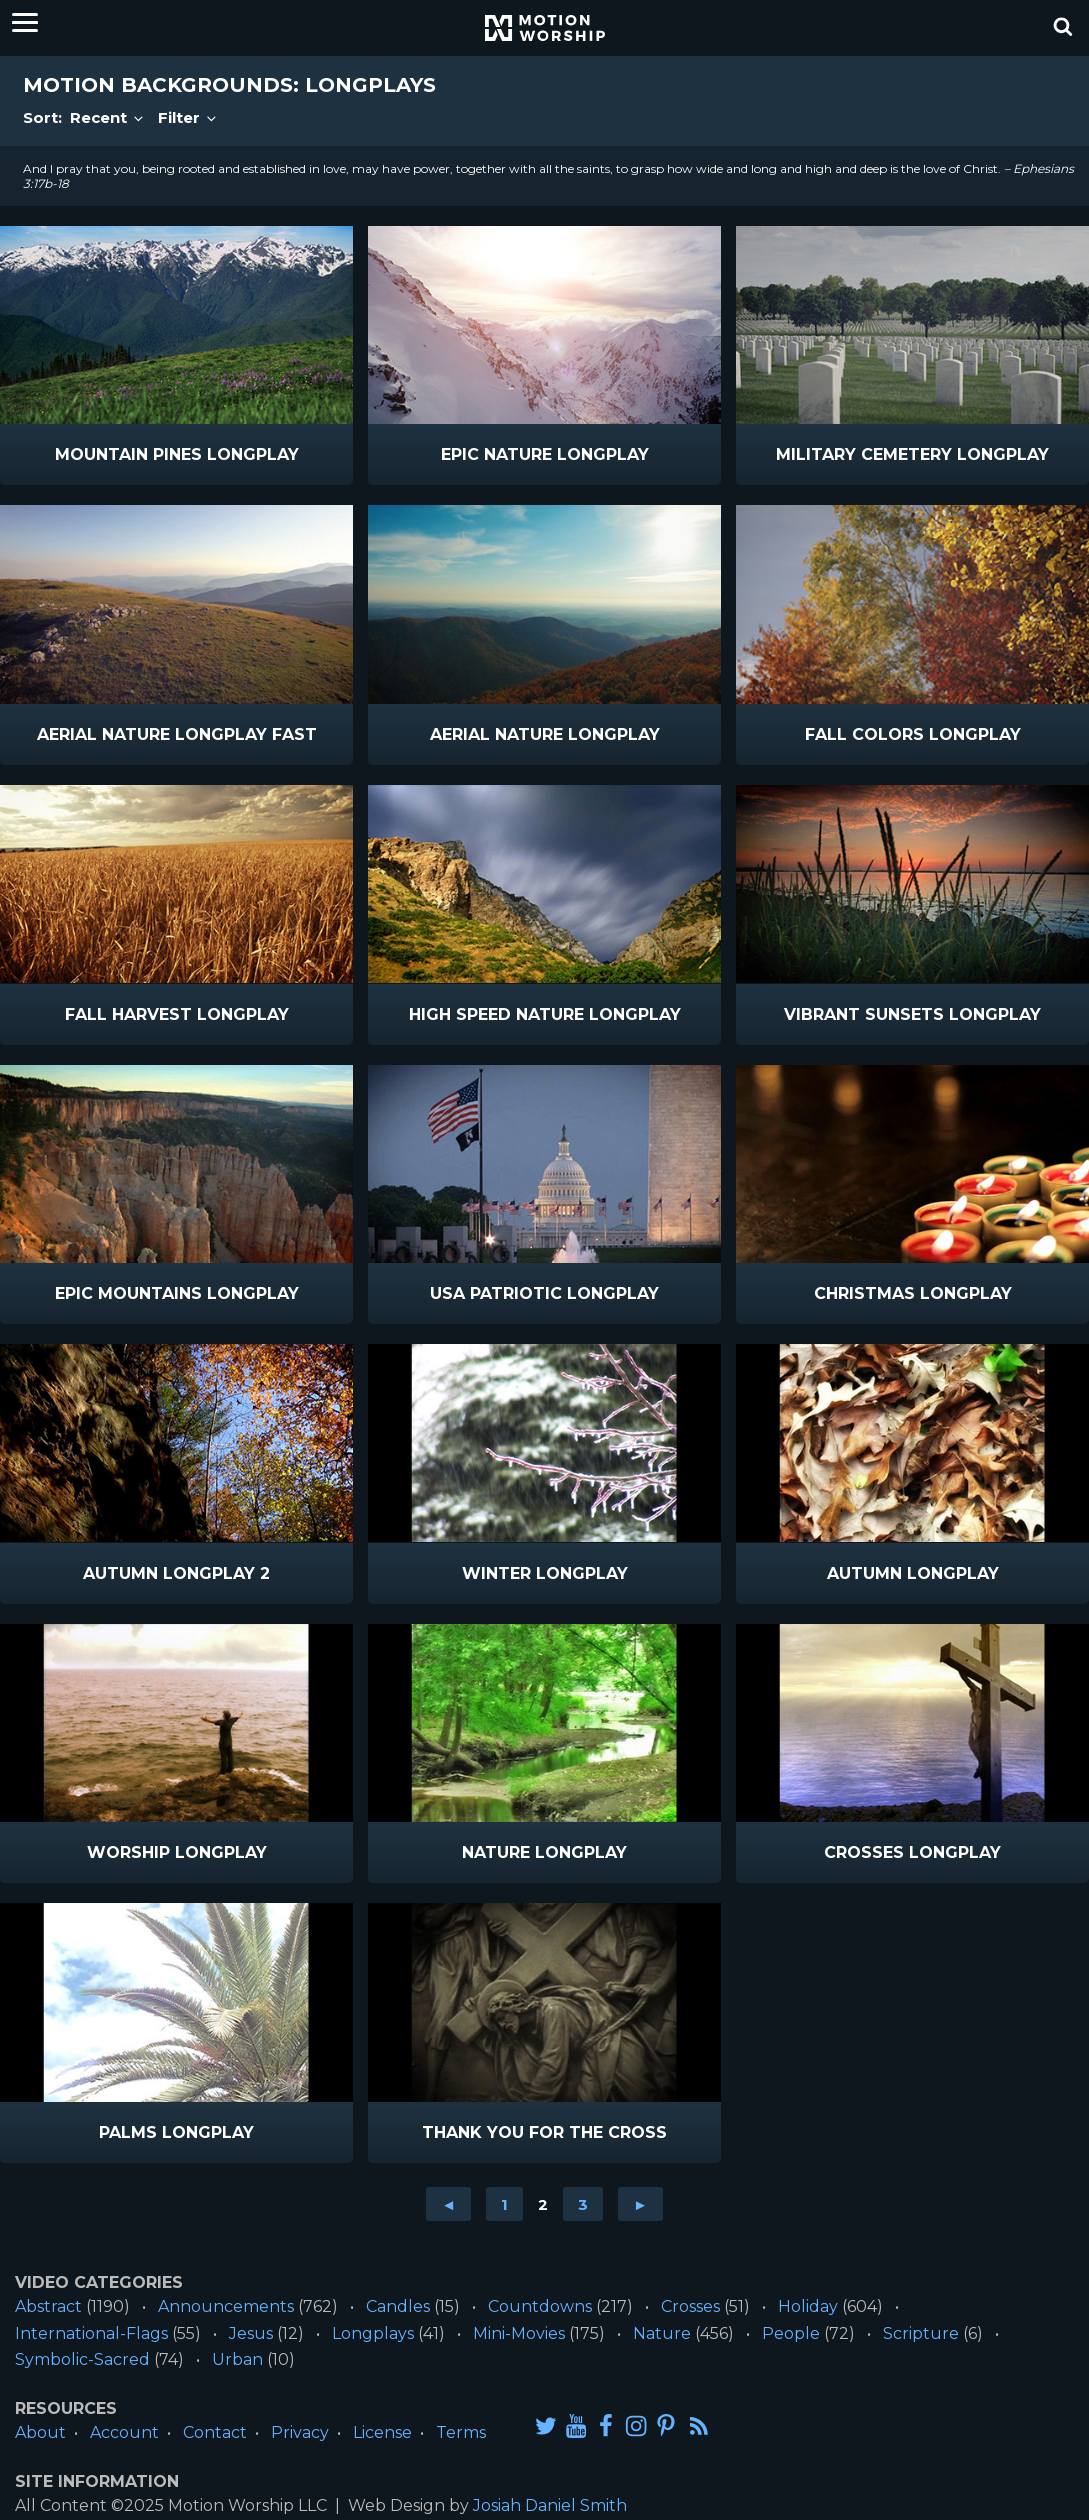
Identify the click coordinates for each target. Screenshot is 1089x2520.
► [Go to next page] (640, 2204)
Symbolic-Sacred (82, 2359)
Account (124, 2432)
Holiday (808, 2306)
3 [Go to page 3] (583, 2204)
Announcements (226, 2306)
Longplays (373, 2333)
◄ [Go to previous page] (448, 2204)
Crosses (690, 2306)
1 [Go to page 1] (504, 2204)
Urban (237, 2359)
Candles (398, 2306)
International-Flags (91, 2333)
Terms (461, 2432)
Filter (188, 117)
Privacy (300, 2432)
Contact (215, 2432)
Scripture (921, 2333)
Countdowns (540, 2306)
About (40, 2432)
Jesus (251, 2333)
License (382, 2432)
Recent (108, 117)
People (791, 2333)
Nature (662, 2333)
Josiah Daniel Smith (550, 2505)
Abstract (48, 2306)
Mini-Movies (519, 2333)
